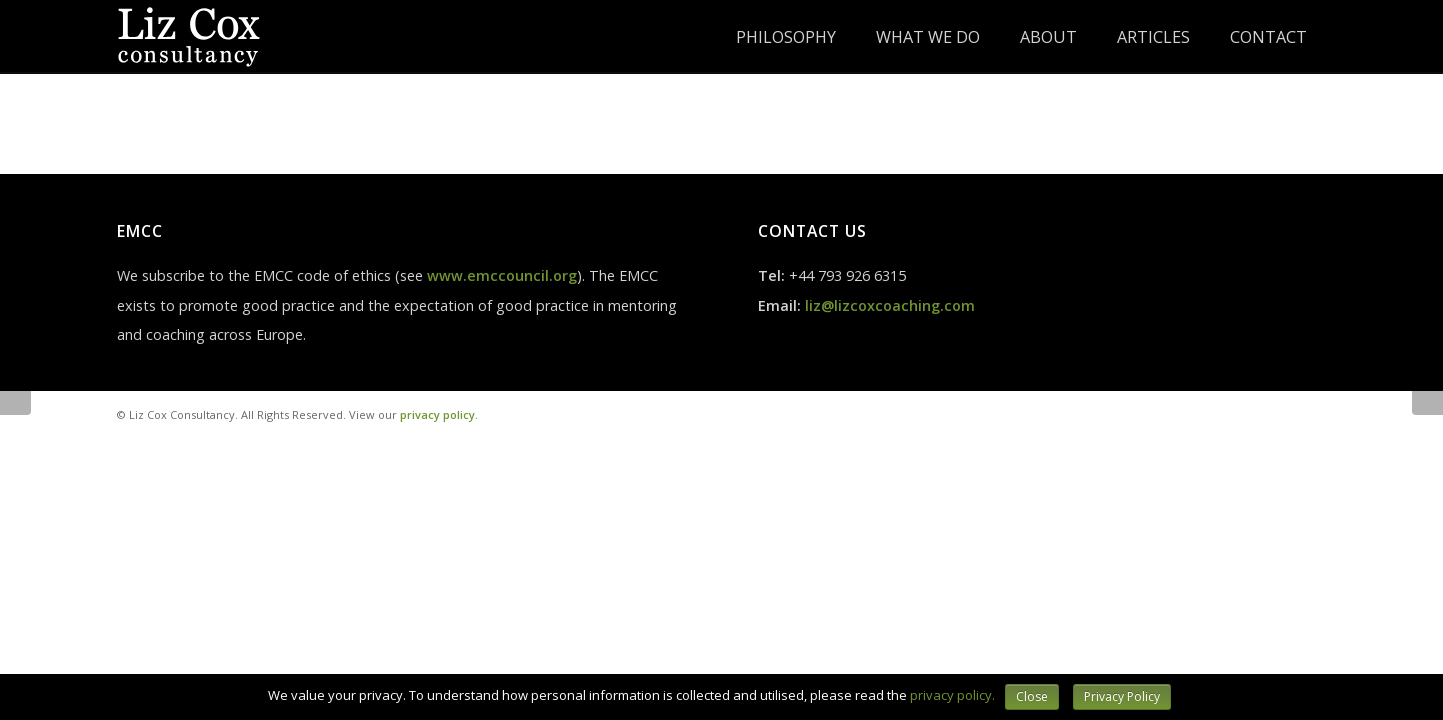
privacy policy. (439, 414)
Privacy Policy (1122, 696)
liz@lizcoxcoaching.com (890, 305)
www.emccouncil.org (502, 275)
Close (1032, 696)
